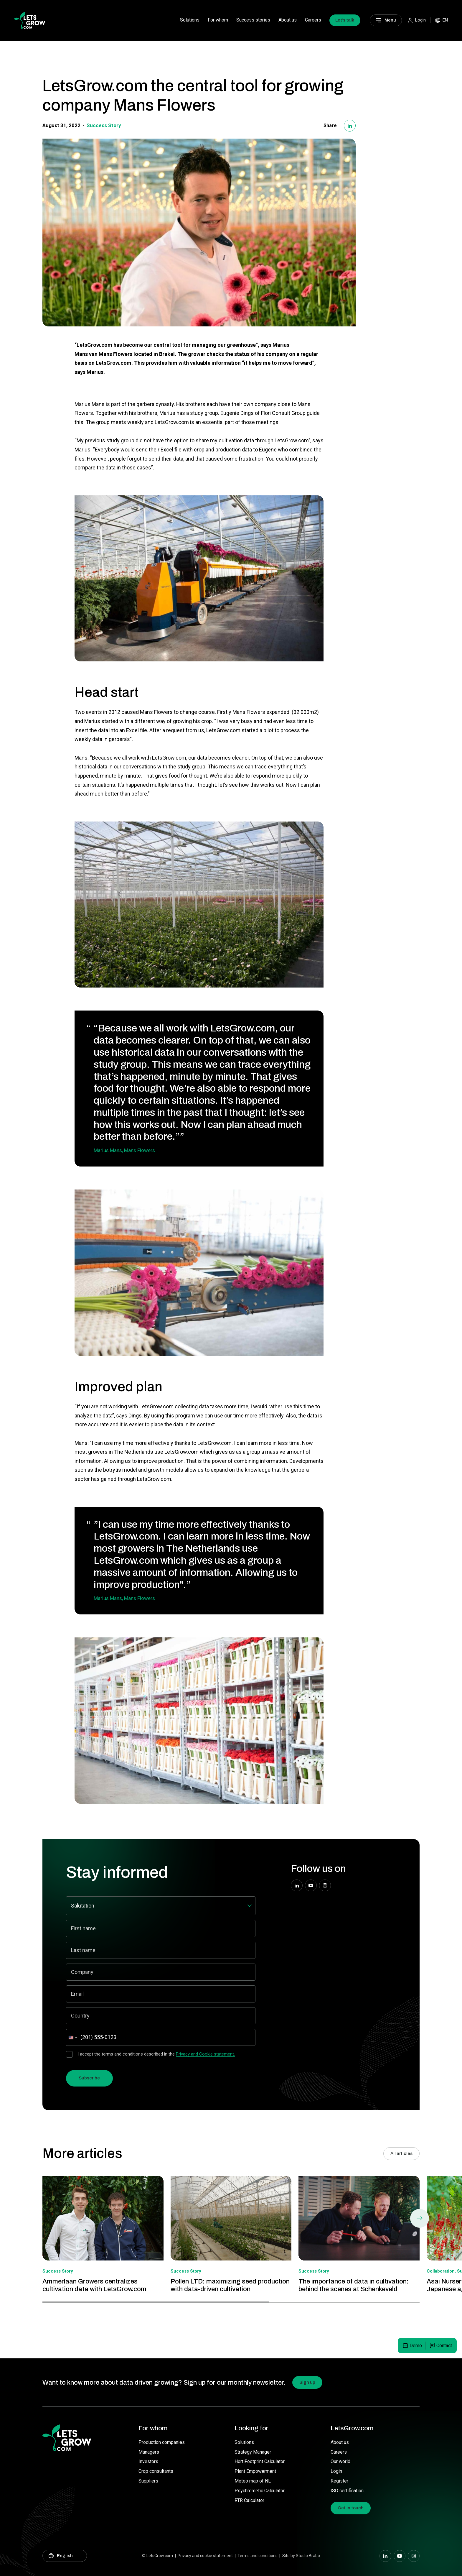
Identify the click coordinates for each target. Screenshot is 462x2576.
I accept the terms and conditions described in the (156, 2054)
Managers (148, 2452)
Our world (340, 2461)
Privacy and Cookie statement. (205, 2054)
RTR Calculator (249, 2500)
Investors (148, 2461)
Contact (444, 2345)
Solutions (189, 20)
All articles (401, 2153)
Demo (416, 2345)
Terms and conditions (257, 2555)
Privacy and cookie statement (205, 2555)
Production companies (161, 2442)
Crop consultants (155, 2471)
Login (336, 2471)
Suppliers (148, 2481)
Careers (313, 20)
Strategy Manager (253, 2452)
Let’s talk (344, 20)
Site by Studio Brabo (301, 2555)
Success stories (253, 20)
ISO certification (347, 2490)
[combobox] (72, 2037)
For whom (218, 20)
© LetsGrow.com (157, 2555)
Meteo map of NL (253, 2481)
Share (330, 125)
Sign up (307, 2382)
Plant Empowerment (255, 2471)
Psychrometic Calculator (260, 2490)
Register (339, 2481)
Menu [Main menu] (390, 20)
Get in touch (351, 2508)
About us (287, 20)
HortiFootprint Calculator (260, 2461)
